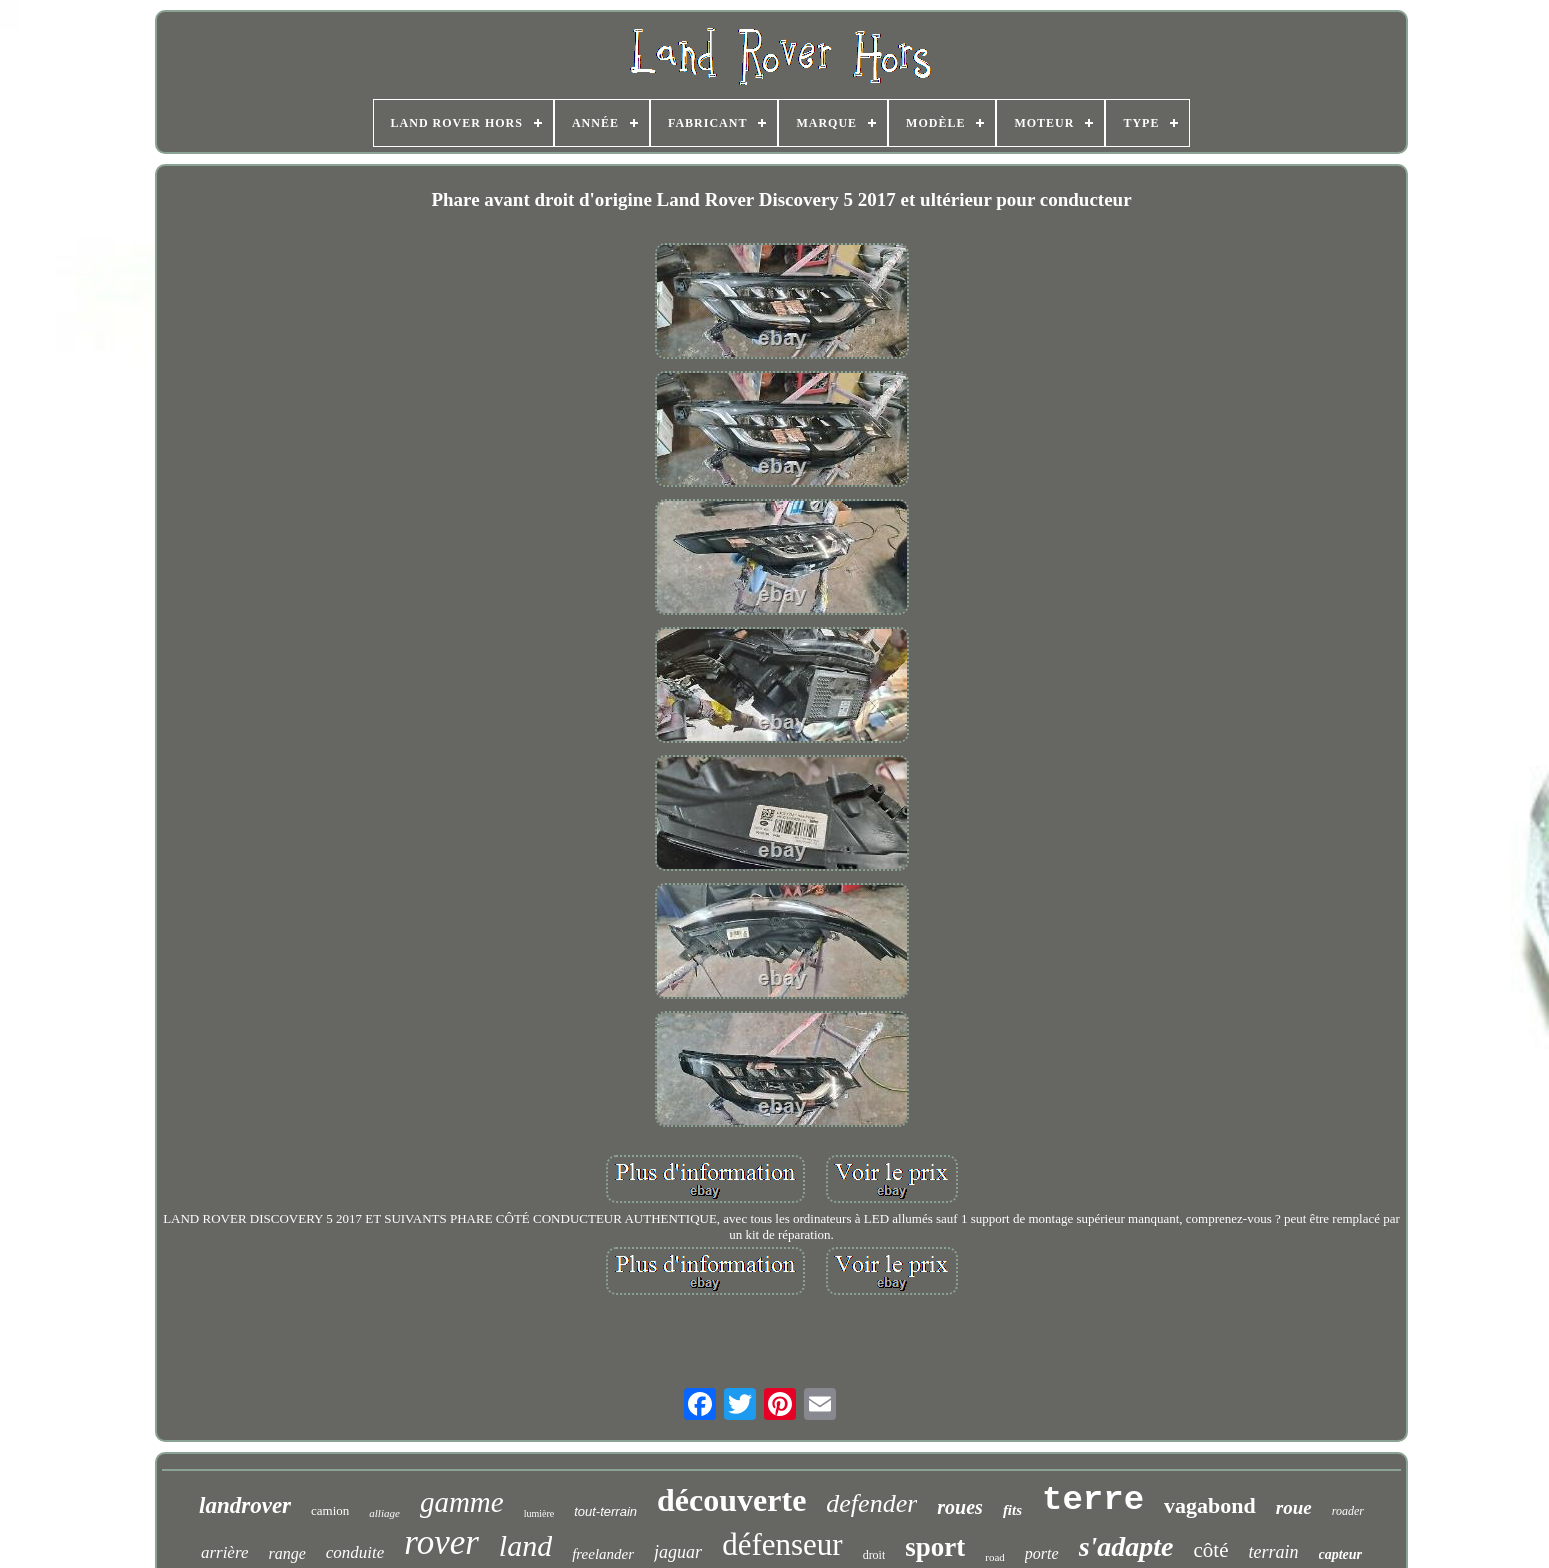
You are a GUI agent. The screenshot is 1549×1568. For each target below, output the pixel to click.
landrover (245, 1505)
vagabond (1210, 1505)
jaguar (678, 1552)
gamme (462, 1502)
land (525, 1545)
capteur (1341, 1554)
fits (1012, 1510)
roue (1294, 1507)
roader (1348, 1511)
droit (874, 1555)
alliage (384, 1513)
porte (1042, 1553)
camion (330, 1510)
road (995, 1557)
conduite (355, 1552)
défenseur (782, 1544)
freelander (603, 1554)
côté (1211, 1550)
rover (441, 1542)
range (286, 1553)
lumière (539, 1513)
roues (960, 1507)
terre (1093, 1500)
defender (871, 1503)
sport (935, 1547)
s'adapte (1126, 1546)
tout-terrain (605, 1511)
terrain (1274, 1552)
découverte (731, 1500)
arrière (225, 1552)
